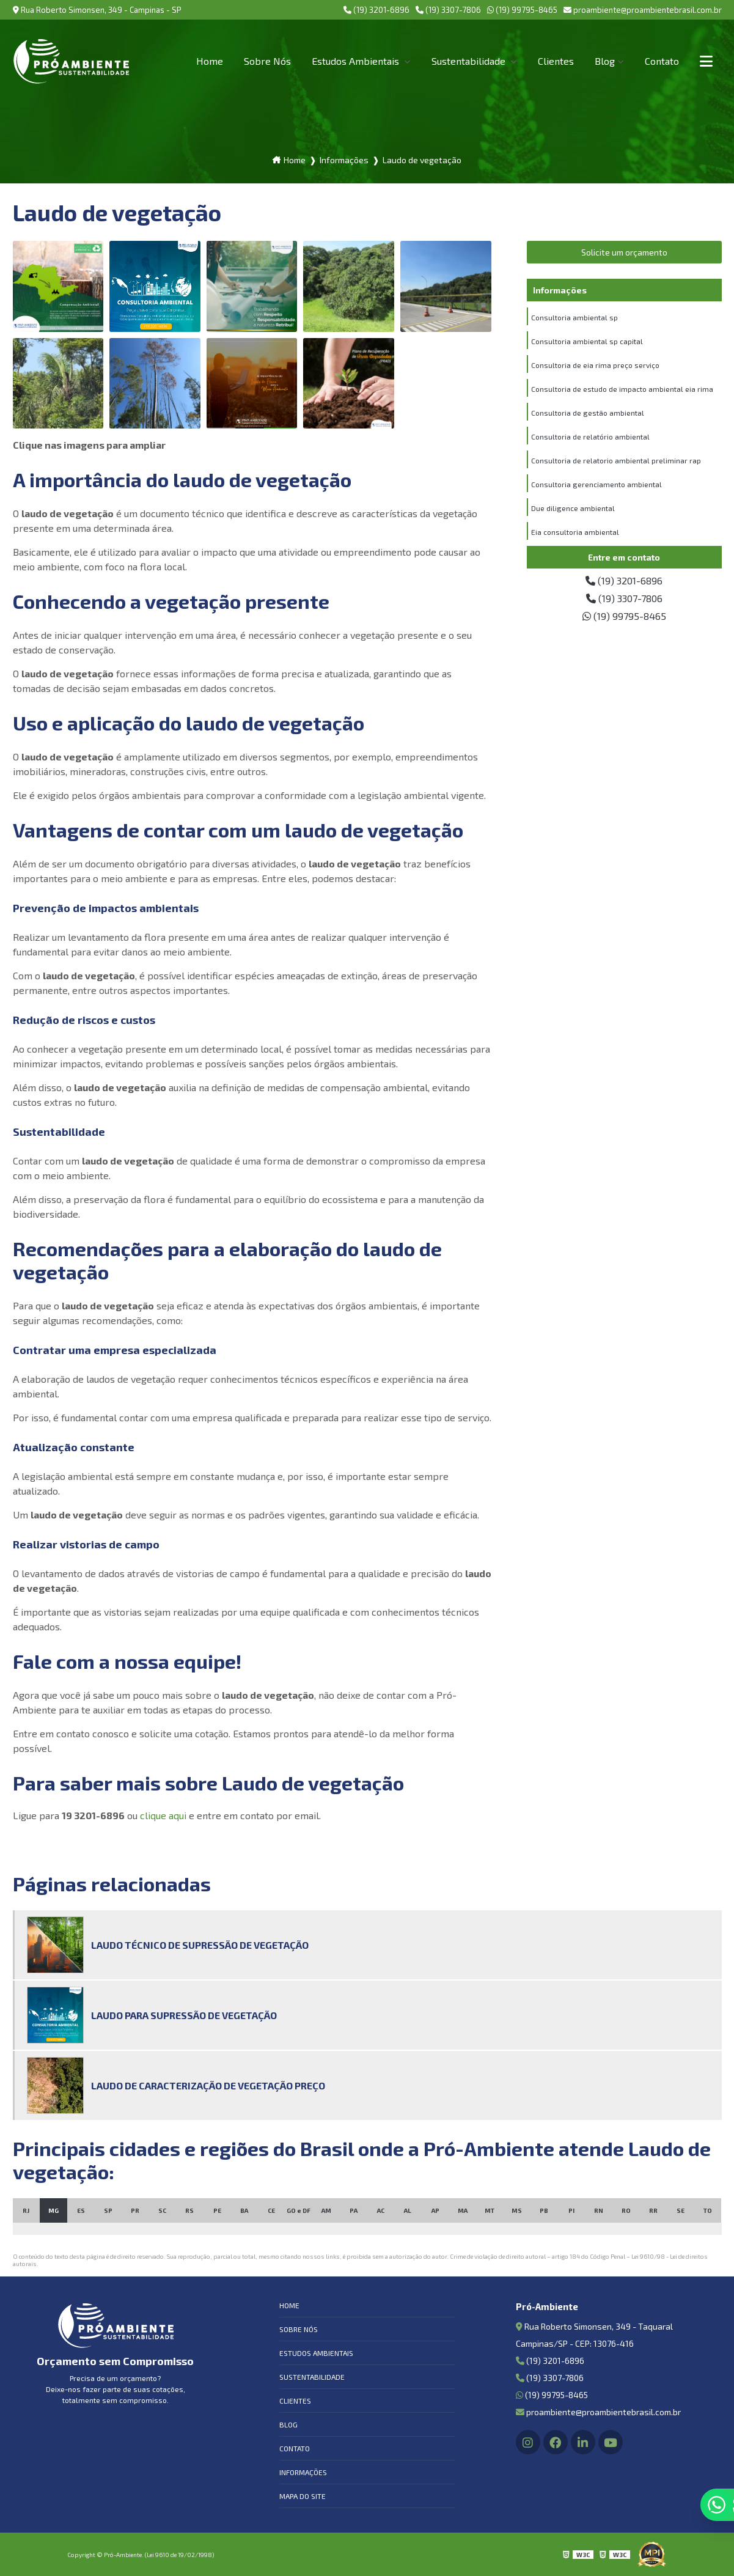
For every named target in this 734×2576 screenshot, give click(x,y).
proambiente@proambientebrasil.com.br (642, 10)
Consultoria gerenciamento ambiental (596, 484)
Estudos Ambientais (357, 61)
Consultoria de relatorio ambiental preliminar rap (616, 460)
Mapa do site (302, 2496)
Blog (605, 61)
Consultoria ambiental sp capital (587, 341)
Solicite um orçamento (624, 252)
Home (209, 61)
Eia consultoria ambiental (575, 532)
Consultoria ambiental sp (574, 317)
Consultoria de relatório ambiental (590, 436)
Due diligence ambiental (573, 508)
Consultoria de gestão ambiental (587, 412)
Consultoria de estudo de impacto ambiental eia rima (622, 389)
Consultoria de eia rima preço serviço (595, 365)
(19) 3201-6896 (376, 10)
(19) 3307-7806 (448, 10)
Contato (662, 61)
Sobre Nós (267, 61)
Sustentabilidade (469, 61)
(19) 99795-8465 (522, 10)
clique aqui (163, 1815)
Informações (303, 2472)
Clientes (556, 61)
